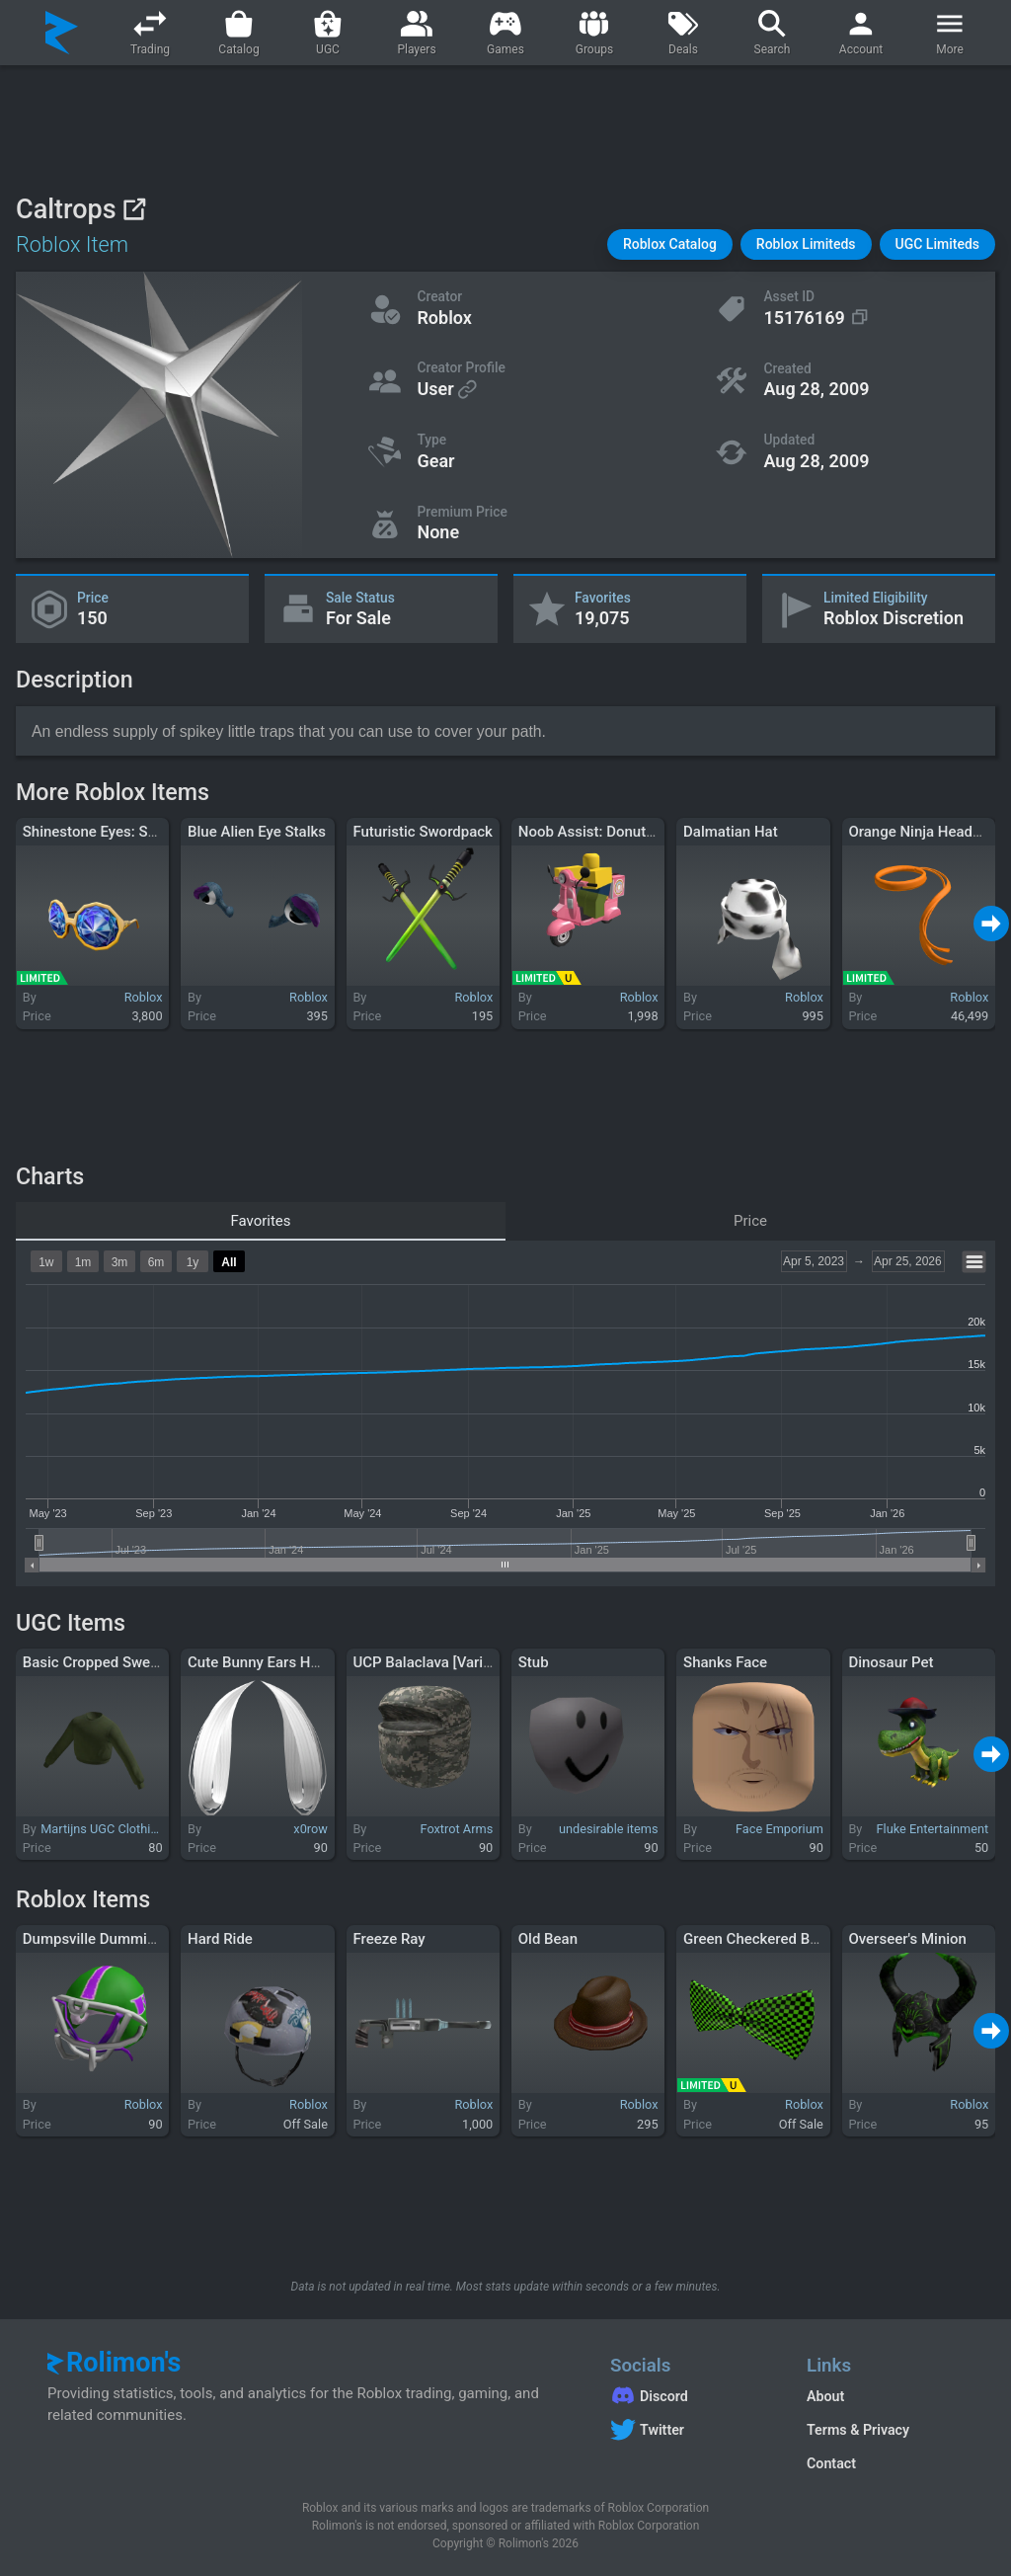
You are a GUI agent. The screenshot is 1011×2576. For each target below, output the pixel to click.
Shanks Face (725, 1662)
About (825, 2396)
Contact (831, 2463)
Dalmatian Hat (730, 832)
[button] (670, 244)
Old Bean (548, 1939)
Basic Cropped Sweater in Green (129, 1662)
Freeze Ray (388, 1939)
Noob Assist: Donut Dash (600, 832)
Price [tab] (750, 1221)
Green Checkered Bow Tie (768, 1939)
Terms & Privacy (858, 2430)
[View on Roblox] (133, 209)
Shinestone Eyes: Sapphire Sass (128, 832)
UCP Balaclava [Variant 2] (436, 1662)
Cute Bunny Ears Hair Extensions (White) (322, 1662)
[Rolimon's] (61, 32)
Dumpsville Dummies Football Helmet (147, 1939)
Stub (533, 1662)
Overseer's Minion (907, 1939)
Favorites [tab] (260, 1221)
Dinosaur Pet (890, 1662)
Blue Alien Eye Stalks (257, 832)
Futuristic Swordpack (422, 832)
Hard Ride (220, 1939)
